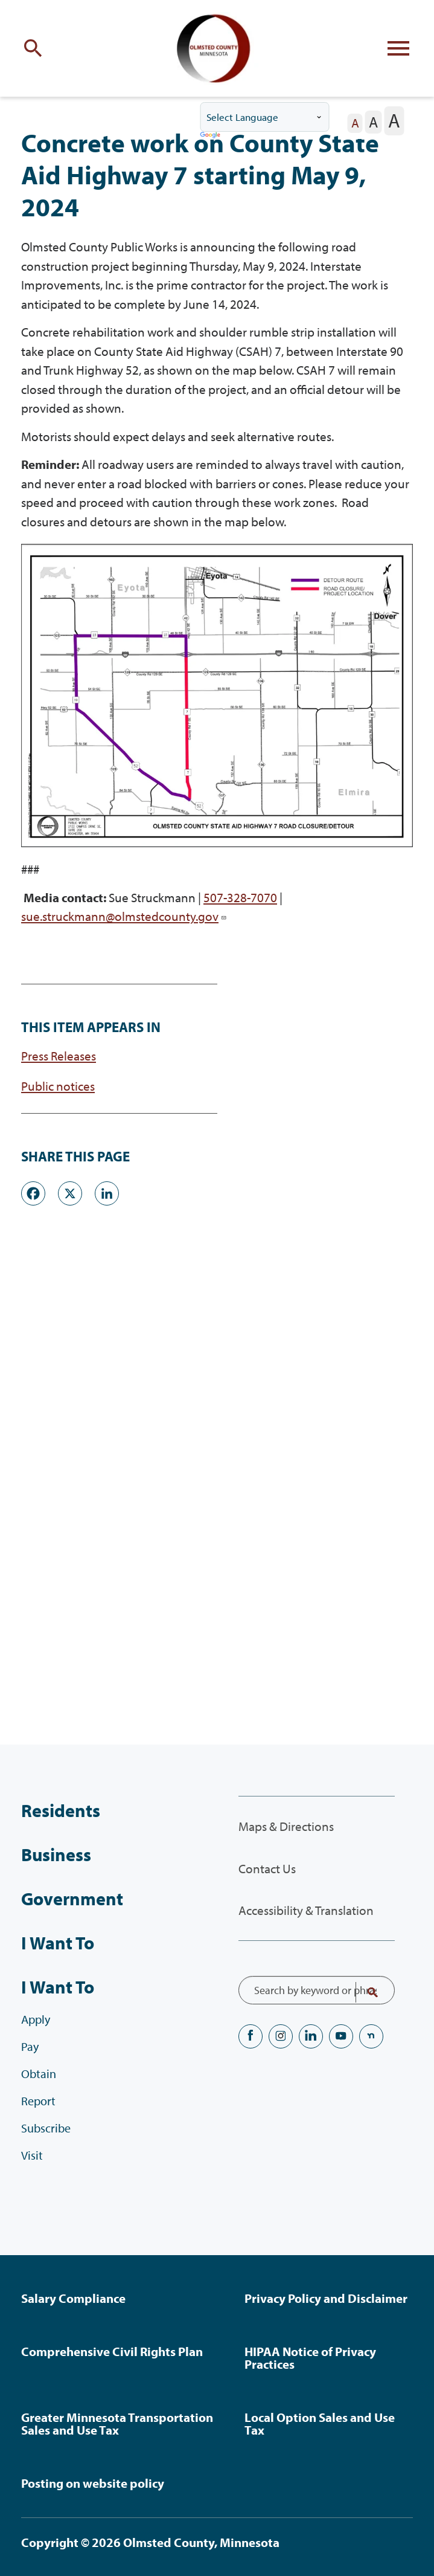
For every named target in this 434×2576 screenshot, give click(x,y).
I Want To (57, 1942)
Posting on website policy (92, 2483)
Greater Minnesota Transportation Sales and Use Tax (117, 2423)
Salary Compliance (73, 2298)
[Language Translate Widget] (264, 117)
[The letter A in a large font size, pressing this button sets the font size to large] (394, 120)
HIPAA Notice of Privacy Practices (310, 2357)
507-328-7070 (240, 897)
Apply (35, 2019)
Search (364, 1992)
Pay (30, 2046)
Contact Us (267, 1868)
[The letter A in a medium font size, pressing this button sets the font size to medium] (373, 122)
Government (72, 1898)
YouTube (341, 2036)
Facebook (250, 2036)
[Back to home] (217, 48)
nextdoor (371, 2036)
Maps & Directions (286, 1826)
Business (56, 1854)
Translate (211, 136)
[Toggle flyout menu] (398, 48)
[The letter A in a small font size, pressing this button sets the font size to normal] (355, 123)
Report (38, 2100)
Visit (32, 2155)
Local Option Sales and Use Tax (319, 2423)
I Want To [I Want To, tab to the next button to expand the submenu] (57, 1986)
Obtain (38, 2073)
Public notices (58, 1086)
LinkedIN (310, 2036)
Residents (60, 1810)
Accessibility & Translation (306, 1910)
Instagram (280, 2036)
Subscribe (46, 2127)
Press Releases (58, 1056)
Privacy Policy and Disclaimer (325, 2298)
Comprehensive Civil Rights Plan (112, 2351)
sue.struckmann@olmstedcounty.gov (124, 916)
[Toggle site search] (35, 48)
